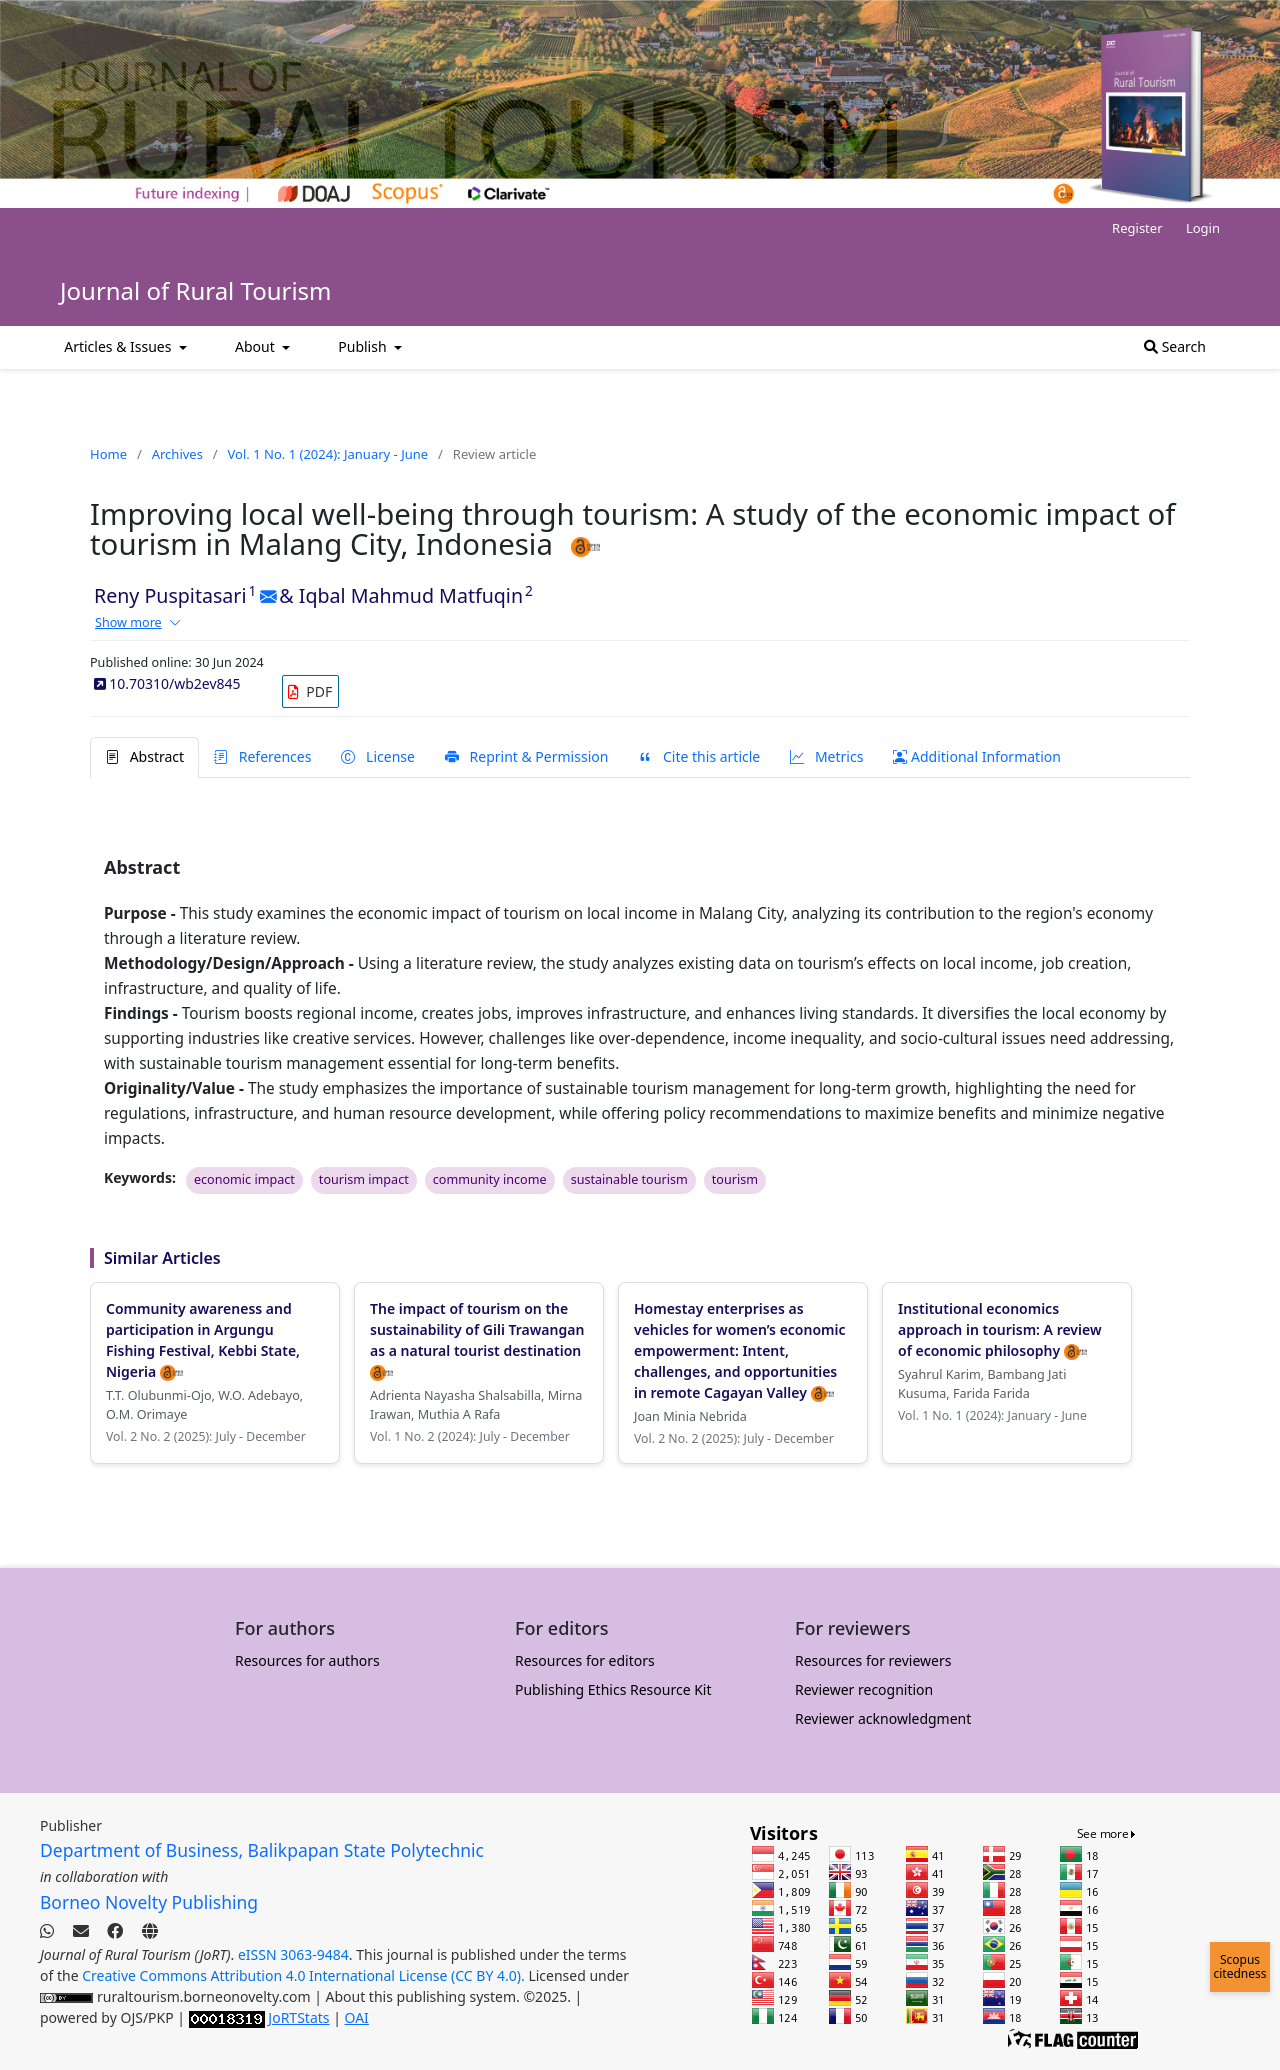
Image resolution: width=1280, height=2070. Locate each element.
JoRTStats (298, 2017)
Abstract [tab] (144, 756)
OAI (357, 2017)
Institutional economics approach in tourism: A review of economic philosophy (1000, 1329)
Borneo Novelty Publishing (149, 1902)
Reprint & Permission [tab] (526, 756)
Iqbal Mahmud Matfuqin (411, 595)
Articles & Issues (119, 346)
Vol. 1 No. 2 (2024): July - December (470, 1436)
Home (108, 454)
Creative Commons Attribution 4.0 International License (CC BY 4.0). (305, 1975)
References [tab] (262, 756)
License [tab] (377, 756)
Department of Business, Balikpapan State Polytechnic (262, 1850)
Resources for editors (585, 1660)
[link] (310, 691)
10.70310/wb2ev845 (167, 683)
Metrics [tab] (826, 756)
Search (1175, 346)
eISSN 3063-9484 (293, 1954)
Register (1137, 228)
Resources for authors (307, 1660)
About (256, 346)
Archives (177, 454)
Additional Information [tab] (977, 756)
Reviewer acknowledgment (883, 1718)
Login (1203, 228)
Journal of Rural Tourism (196, 290)
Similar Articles (162, 1258)
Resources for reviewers (873, 1660)
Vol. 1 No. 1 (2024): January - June (328, 454)
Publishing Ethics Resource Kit (613, 1689)
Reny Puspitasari (170, 595)
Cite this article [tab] (699, 756)
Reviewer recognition (864, 1689)
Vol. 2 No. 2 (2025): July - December (206, 1436)
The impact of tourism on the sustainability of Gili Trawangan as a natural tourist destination (477, 1340)
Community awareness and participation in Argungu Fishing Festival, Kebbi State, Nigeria (203, 1340)
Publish (364, 346)
